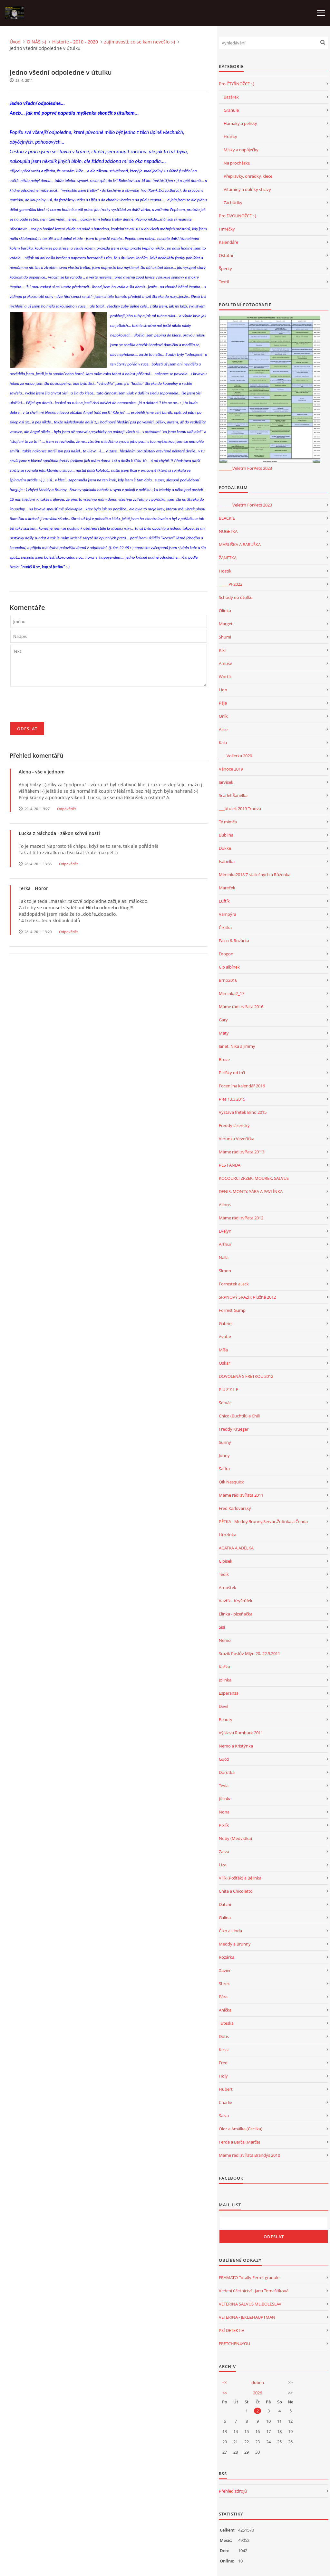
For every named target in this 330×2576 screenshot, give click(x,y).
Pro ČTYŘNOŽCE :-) (236, 84)
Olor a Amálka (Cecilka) (240, 2129)
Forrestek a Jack (234, 1284)
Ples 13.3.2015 (232, 1099)
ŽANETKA (228, 558)
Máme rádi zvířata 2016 (241, 1006)
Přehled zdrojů (233, 2491)
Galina (225, 1917)
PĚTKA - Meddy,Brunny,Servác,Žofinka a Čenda (263, 1521)
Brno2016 (228, 980)
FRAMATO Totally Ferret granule (249, 2277)
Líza (222, 1865)
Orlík (223, 716)
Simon (225, 1271)
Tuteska (226, 2023)
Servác (225, 1403)
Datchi (225, 1904)
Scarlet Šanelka (233, 795)
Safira (224, 1469)
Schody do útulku (236, 597)
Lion (223, 690)
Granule (231, 110)
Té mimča (228, 822)
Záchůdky (233, 202)
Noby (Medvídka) (235, 1838)
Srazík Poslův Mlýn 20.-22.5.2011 (249, 1653)
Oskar (224, 1363)
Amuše (225, 663)
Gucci (224, 1759)
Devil (223, 1706)
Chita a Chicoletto (236, 1891)
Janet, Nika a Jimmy (237, 1046)
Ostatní (226, 255)
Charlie (225, 2102)
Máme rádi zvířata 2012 (241, 1218)
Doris (224, 2036)
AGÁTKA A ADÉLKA (236, 1548)
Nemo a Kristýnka (236, 1746)
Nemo (225, 1640)
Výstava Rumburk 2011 (241, 1733)
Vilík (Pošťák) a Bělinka (240, 1878)
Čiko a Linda (230, 1931)
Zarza (224, 1851)
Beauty (225, 1719)
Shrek (224, 1983)
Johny (224, 1455)
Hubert (226, 2089)
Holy (223, 2076)
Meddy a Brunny (235, 1944)
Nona (224, 1812)
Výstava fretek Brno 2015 (243, 1112)
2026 (257, 2393)
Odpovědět (66, 808)
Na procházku (237, 163)
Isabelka (227, 861)
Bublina (226, 835)
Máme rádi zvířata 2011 (241, 1495)
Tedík (224, 1574)
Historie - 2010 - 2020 (75, 42)
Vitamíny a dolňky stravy (247, 189)
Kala (223, 742)
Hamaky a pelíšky (240, 123)
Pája (223, 703)
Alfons (225, 1205)
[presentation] (59, 707)
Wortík (225, 676)
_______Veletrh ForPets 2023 (245, 468)
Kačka (224, 1667)
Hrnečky (227, 229)
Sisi (222, 1627)
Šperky (225, 268)
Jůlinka (225, 1799)
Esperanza (228, 1693)
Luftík (224, 901)
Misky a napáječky (241, 150)
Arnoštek (227, 1587)
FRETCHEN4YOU (234, 2343)
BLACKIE (227, 518)
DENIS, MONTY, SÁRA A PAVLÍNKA (251, 1191)
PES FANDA (229, 1165)
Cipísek (225, 1561)
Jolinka (225, 1680)
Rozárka (226, 1957)
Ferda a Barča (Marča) (239, 2142)
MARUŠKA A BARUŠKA (240, 544)
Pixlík (224, 1825)
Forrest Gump (232, 1310)
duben (257, 2382)
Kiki (222, 650)
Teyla (223, 1785)
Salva (224, 2115)
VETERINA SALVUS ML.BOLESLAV (250, 2304)
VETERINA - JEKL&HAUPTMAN (247, 2317)
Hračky (230, 136)
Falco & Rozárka (234, 940)
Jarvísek (226, 782)
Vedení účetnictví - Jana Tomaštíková (253, 2291)
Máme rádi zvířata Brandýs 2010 (249, 2155)
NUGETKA (228, 531)
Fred (223, 2063)
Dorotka (227, 1772)
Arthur (225, 1244)
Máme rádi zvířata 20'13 (241, 1152)
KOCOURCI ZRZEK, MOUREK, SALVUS (254, 1178)
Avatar (225, 1337)
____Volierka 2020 (235, 756)
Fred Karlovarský (235, 1508)
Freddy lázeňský (234, 1125)
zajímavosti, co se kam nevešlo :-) (139, 42)
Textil (224, 282)
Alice (223, 729)
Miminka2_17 (231, 993)
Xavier (225, 1970)
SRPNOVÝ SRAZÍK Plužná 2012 (247, 1297)
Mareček (227, 888)
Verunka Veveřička (236, 1138)
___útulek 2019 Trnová (240, 808)
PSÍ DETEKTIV (231, 2330)
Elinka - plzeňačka (235, 1614)
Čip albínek (229, 967)
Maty (224, 1033)
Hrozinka (227, 1535)
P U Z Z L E (228, 1389)
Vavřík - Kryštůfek (235, 1601)
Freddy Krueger (233, 1429)
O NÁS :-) (36, 42)
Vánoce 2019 (231, 769)
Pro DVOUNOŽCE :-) (237, 216)
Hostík (225, 571)
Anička (225, 2010)
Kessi (223, 2049)
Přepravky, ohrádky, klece (248, 176)
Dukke (225, 848)
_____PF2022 (230, 584)
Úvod (15, 42)
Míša (223, 1350)
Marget (226, 624)
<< (224, 2382)
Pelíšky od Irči (232, 1072)
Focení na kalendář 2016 (242, 1086)
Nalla (223, 1257)
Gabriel (225, 1323)
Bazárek (231, 97)
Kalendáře (228, 242)
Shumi (225, 637)
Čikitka (225, 927)
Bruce (224, 1059)
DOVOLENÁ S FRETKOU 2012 (246, 1376)
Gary (223, 1020)
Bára (223, 1997)
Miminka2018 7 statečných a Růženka (254, 874)
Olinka (225, 610)
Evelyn (225, 1231)
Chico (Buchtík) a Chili (239, 1416)
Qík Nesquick (231, 1482)
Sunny (225, 1442)
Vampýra (227, 914)
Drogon (226, 954)
